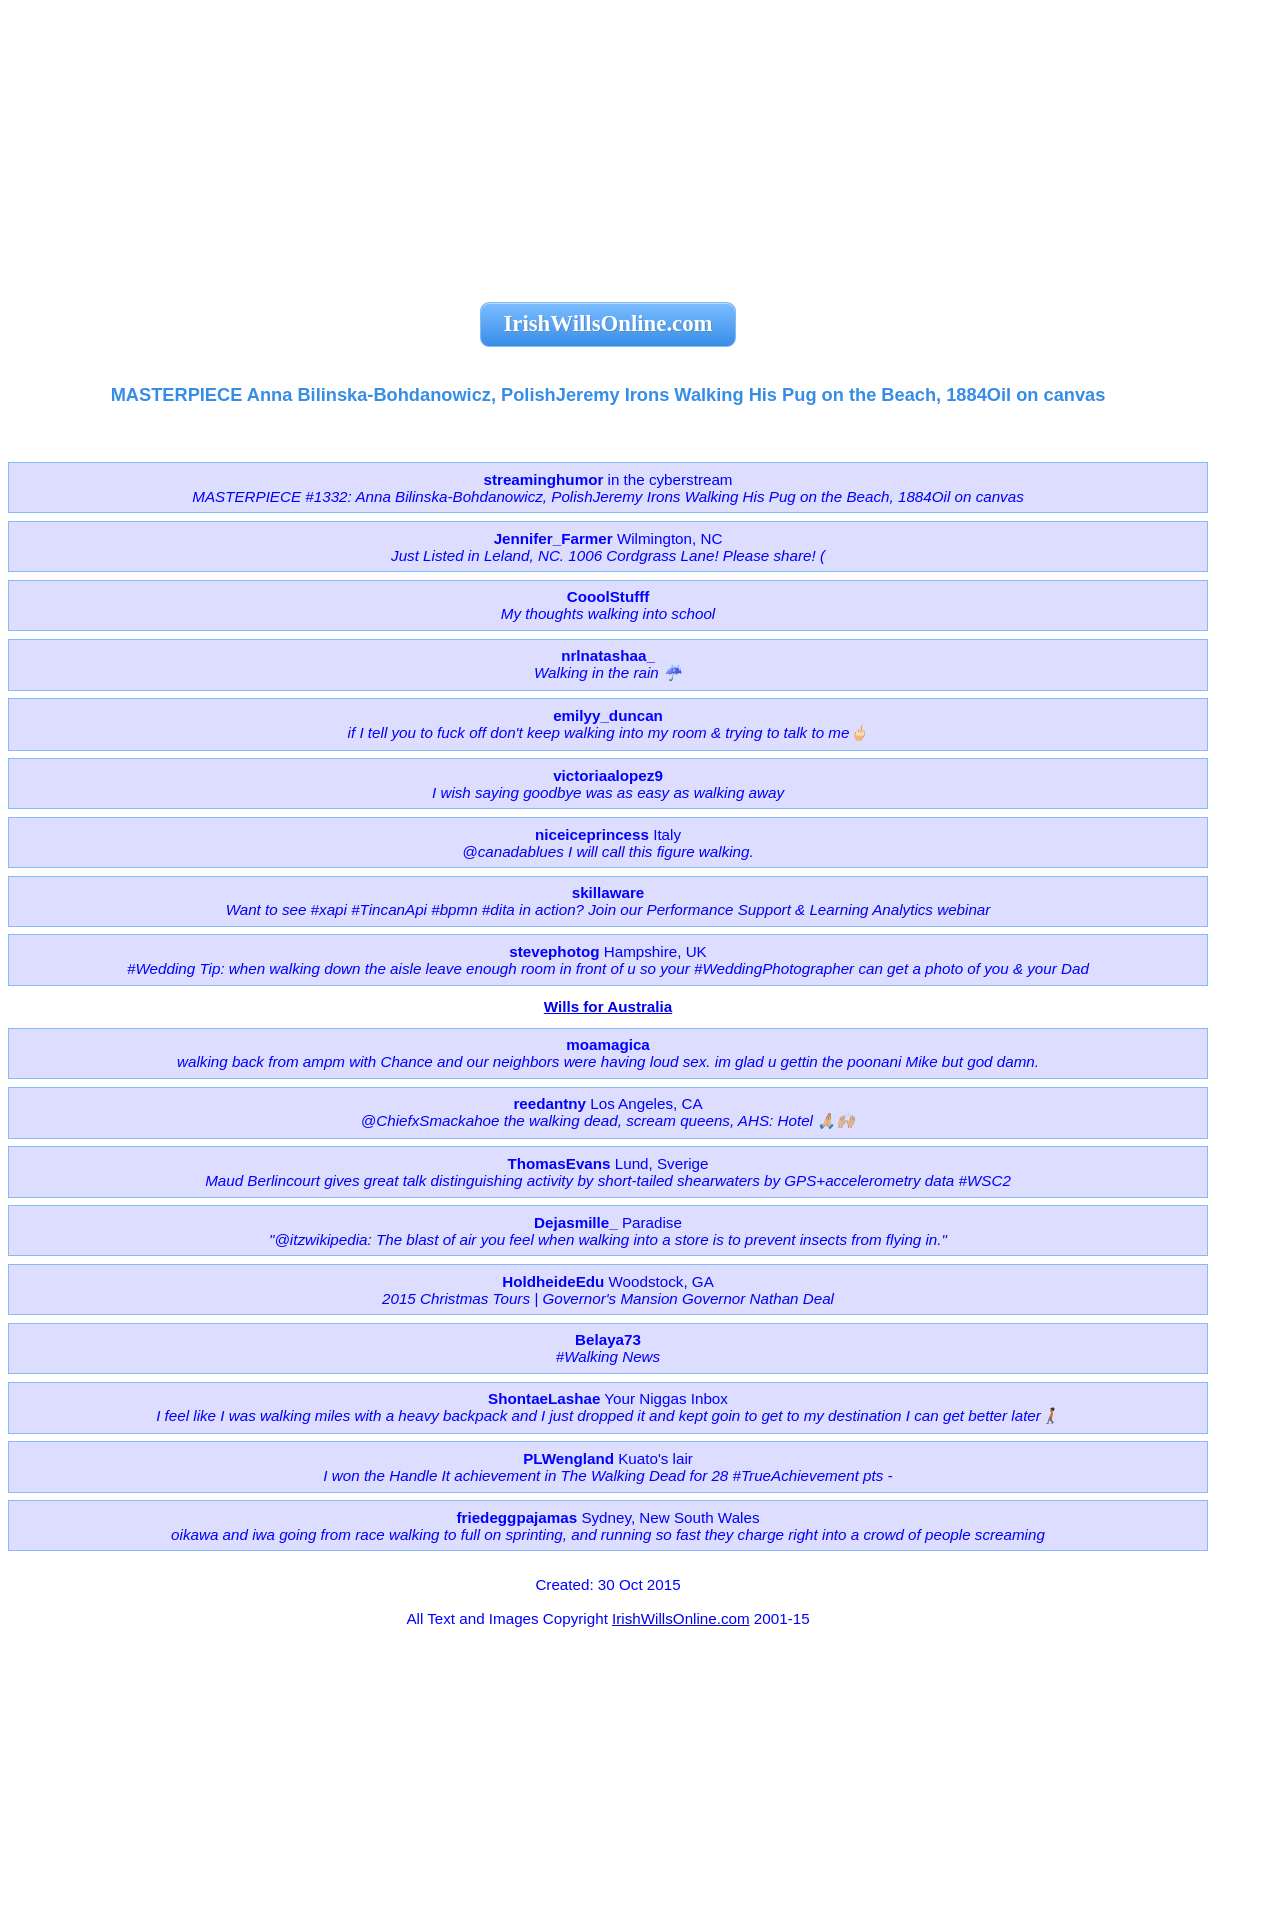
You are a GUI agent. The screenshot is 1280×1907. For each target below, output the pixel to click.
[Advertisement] (608, 140)
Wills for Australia (608, 1006)
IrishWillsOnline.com (681, 1618)
